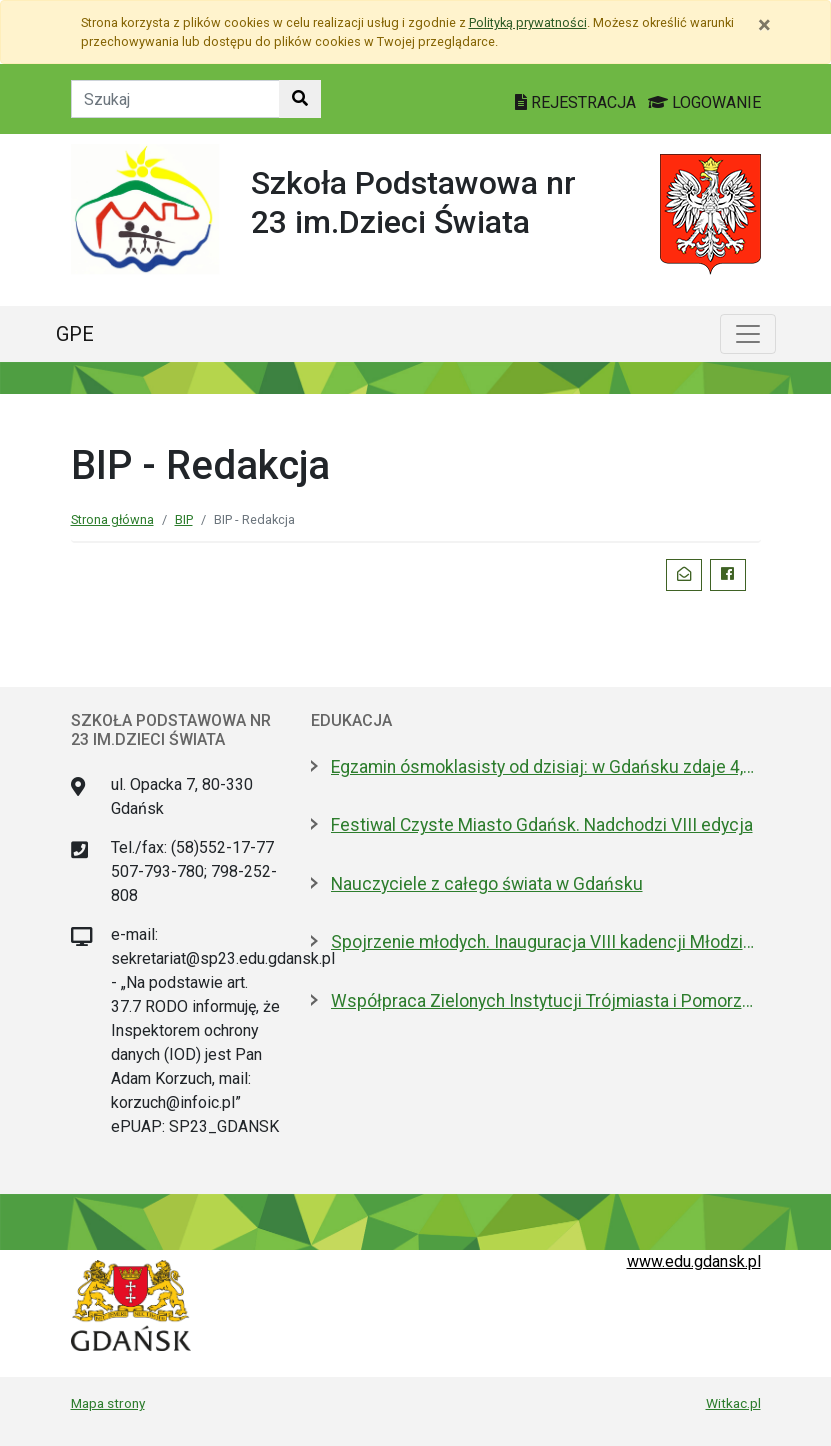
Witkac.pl (733, 1403)
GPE (75, 334)
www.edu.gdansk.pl (694, 1261)
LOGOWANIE (704, 102)
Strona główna (112, 519)
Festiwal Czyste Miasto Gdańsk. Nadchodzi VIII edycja (542, 825)
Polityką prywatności (528, 22)
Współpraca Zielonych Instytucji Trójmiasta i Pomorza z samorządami (546, 1001)
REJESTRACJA (577, 102)
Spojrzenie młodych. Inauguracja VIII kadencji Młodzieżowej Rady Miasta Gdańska (546, 942)
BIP (184, 519)
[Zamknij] (764, 25)
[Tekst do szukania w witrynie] (175, 99)
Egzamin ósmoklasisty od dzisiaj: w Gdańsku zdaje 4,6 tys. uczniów (546, 767)
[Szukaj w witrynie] (300, 99)
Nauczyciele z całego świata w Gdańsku (487, 884)
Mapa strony (108, 1403)
